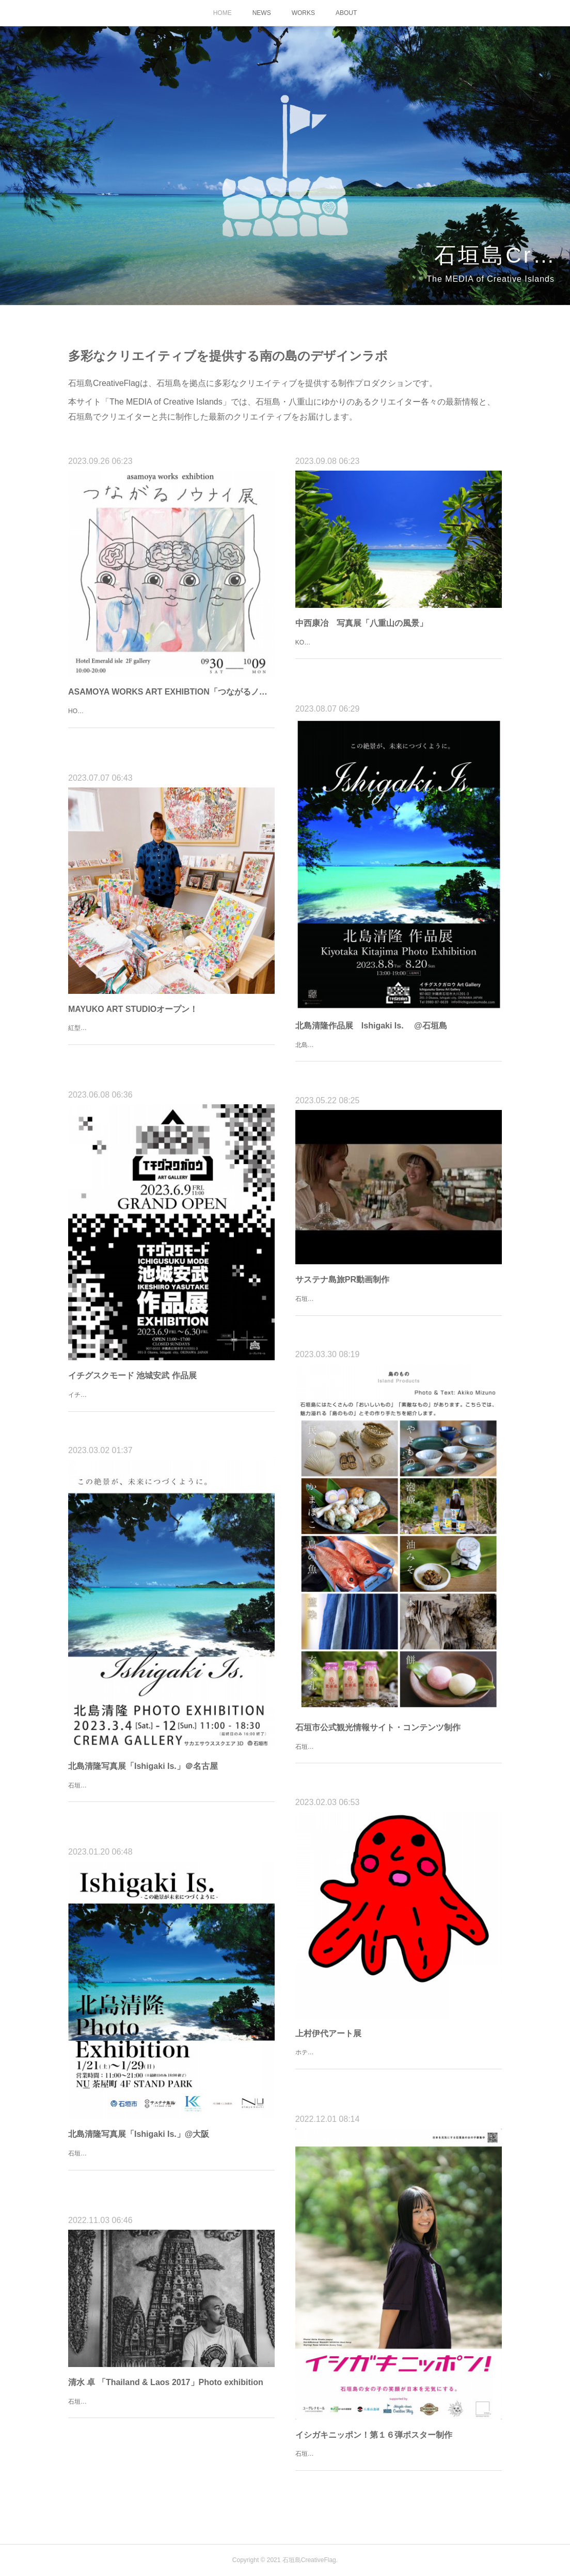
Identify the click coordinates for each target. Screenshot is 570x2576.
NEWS (261, 13)
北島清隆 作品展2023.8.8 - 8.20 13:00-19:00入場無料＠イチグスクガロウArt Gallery (395, 1050)
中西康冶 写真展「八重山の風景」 (361, 623)
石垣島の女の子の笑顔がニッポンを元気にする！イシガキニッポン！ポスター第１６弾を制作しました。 (397, 2459)
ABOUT (346, 13)
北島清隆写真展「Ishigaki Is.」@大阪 (138, 2134)
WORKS (303, 13)
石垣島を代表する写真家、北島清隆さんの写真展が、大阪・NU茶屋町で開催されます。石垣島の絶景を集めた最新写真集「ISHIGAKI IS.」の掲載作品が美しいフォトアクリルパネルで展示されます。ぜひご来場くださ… (170, 2164)
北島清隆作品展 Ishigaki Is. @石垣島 (371, 1025)
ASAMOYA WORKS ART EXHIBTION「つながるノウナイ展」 (171, 691)
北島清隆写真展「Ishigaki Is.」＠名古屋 (143, 1766)
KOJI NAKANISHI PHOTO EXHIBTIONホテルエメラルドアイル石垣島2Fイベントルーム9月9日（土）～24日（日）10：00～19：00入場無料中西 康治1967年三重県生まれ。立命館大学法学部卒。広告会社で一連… (397, 653)
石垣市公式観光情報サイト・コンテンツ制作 (378, 1727)
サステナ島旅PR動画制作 (342, 1279)
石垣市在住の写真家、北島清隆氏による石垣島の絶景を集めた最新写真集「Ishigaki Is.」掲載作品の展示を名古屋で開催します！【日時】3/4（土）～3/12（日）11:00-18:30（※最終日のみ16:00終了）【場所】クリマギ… (170, 1796)
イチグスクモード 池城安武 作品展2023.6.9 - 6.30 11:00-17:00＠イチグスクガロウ (168, 1400)
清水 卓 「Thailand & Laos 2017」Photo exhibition (165, 2382)
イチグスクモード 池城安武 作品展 (132, 1375)
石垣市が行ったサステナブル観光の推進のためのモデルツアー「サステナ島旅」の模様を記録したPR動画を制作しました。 (397, 1304)
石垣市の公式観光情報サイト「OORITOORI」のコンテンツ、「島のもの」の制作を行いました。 (393, 1752)
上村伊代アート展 (328, 2033)
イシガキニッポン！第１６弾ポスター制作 (373, 2434)
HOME (222, 13)
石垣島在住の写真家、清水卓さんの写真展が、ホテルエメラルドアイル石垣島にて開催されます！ (170, 2407)
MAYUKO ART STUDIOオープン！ (133, 1009)
